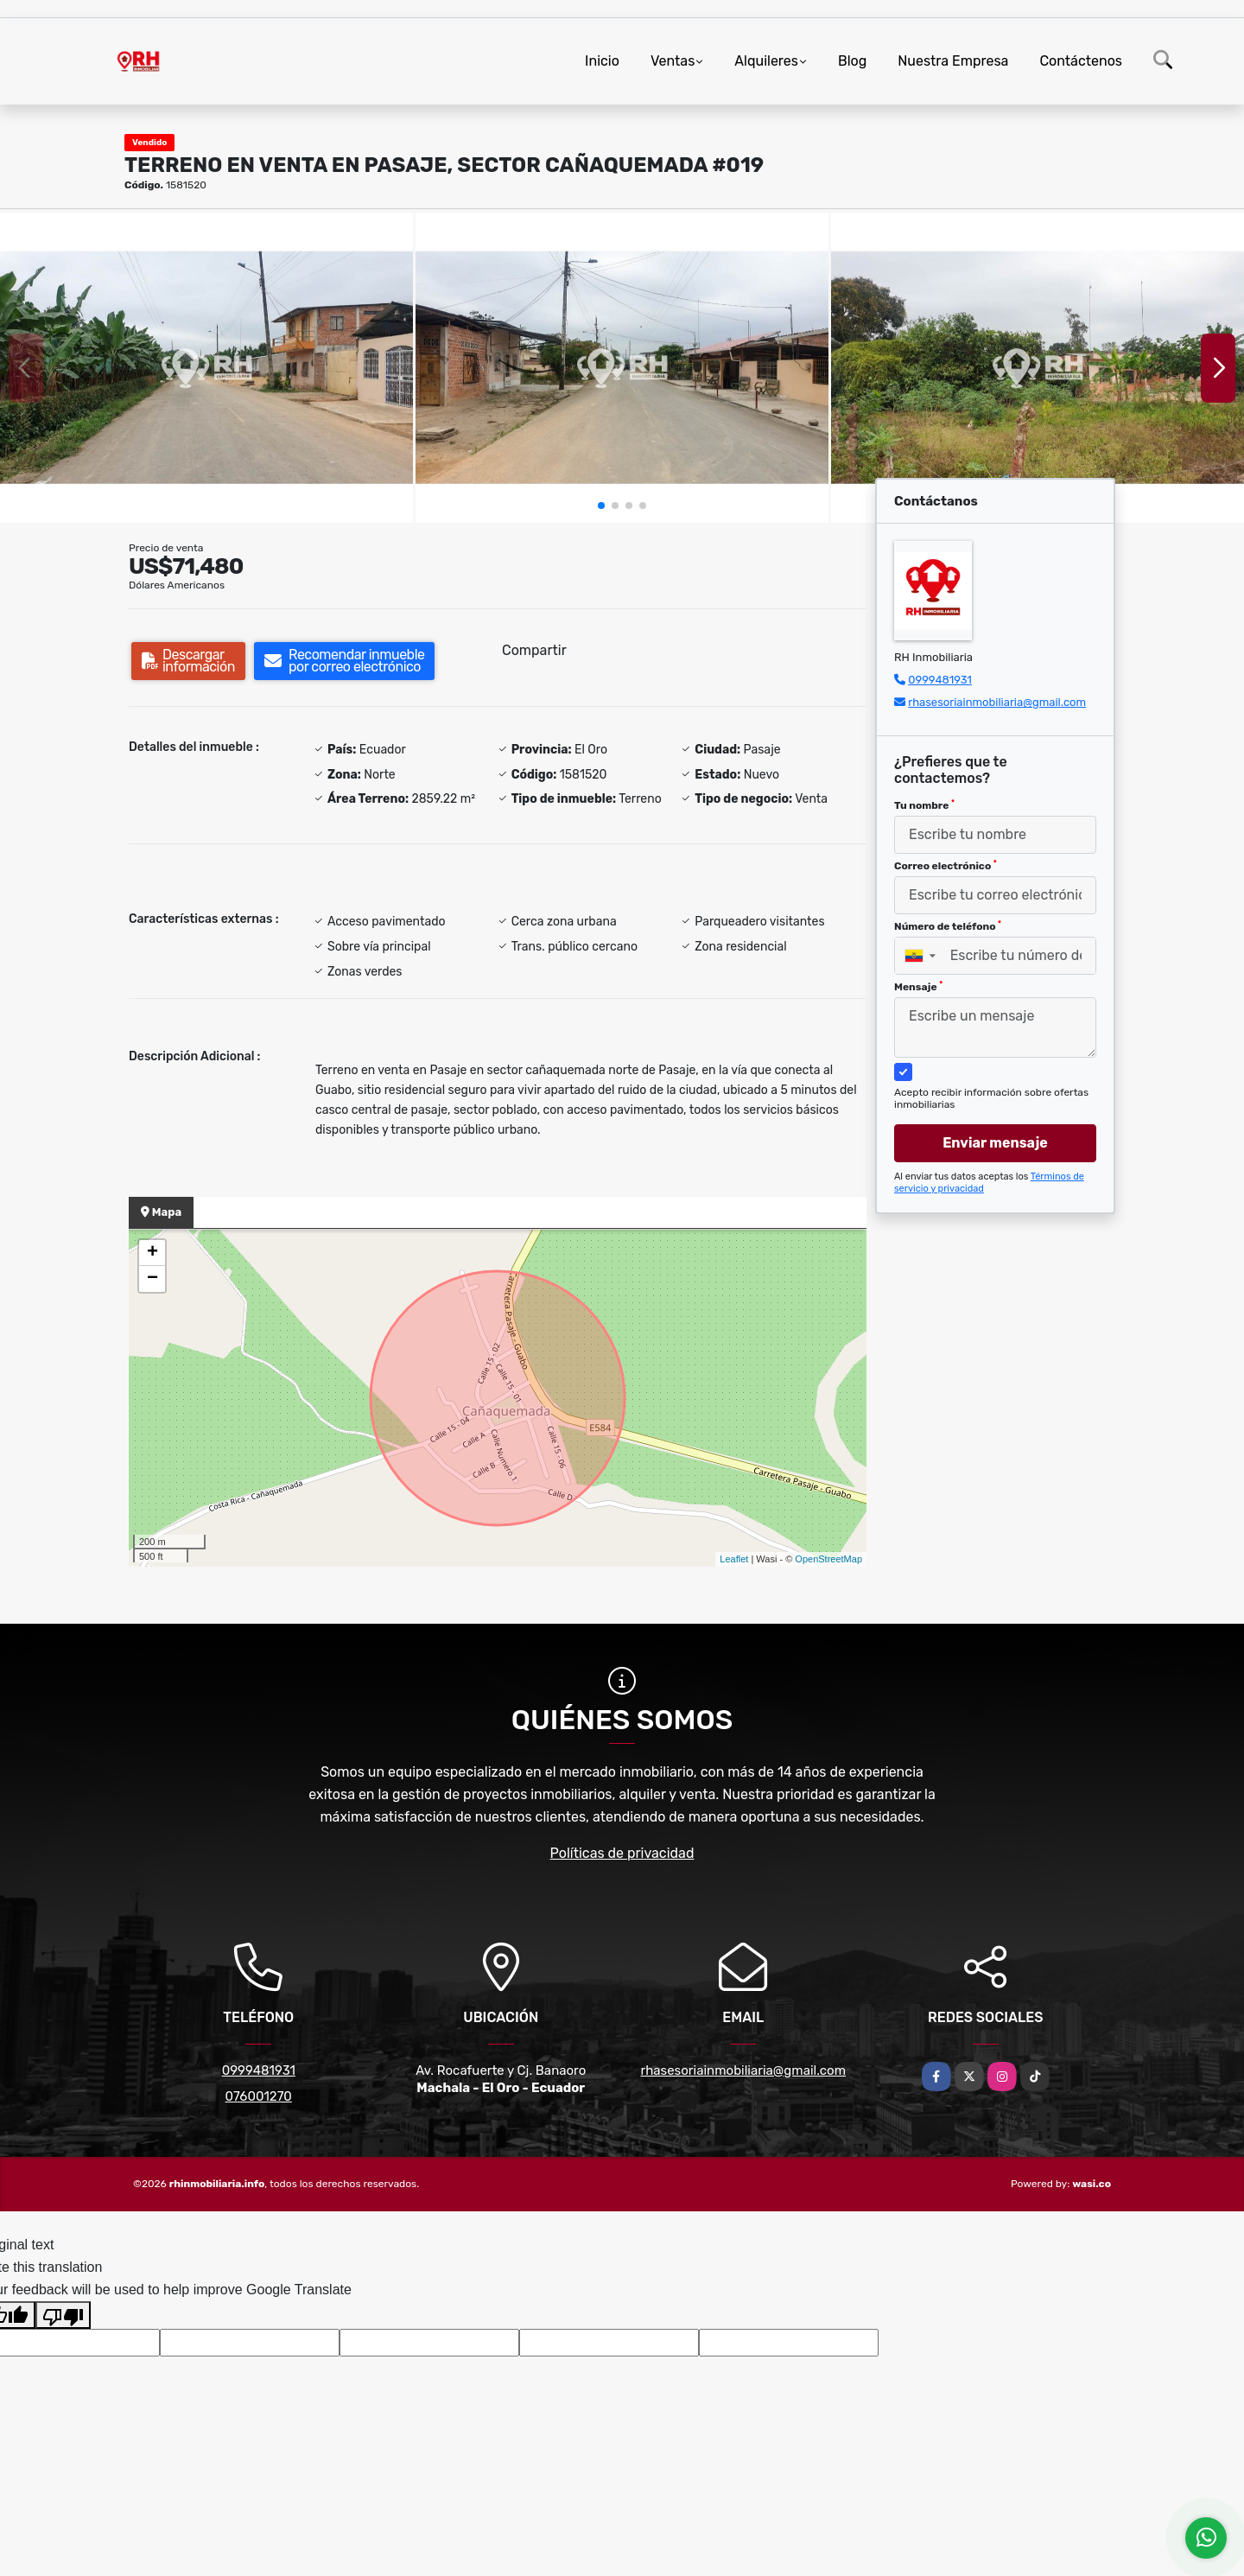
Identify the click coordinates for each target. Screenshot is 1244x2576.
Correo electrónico (945, 866)
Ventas (673, 61)
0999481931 (940, 679)
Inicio (602, 61)
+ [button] (152, 1253)
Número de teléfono (947, 926)
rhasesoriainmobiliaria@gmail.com (997, 702)
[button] (601, 505)
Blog (852, 61)
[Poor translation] (63, 2315)
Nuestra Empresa (953, 61)
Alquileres (766, 61)
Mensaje (918, 987)
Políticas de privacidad (622, 1853)
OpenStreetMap (828, 1559)
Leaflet (734, 1559)
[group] (206, 368)
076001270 (258, 2096)
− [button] (152, 1279)
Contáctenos (1080, 61)
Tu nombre (924, 805)
